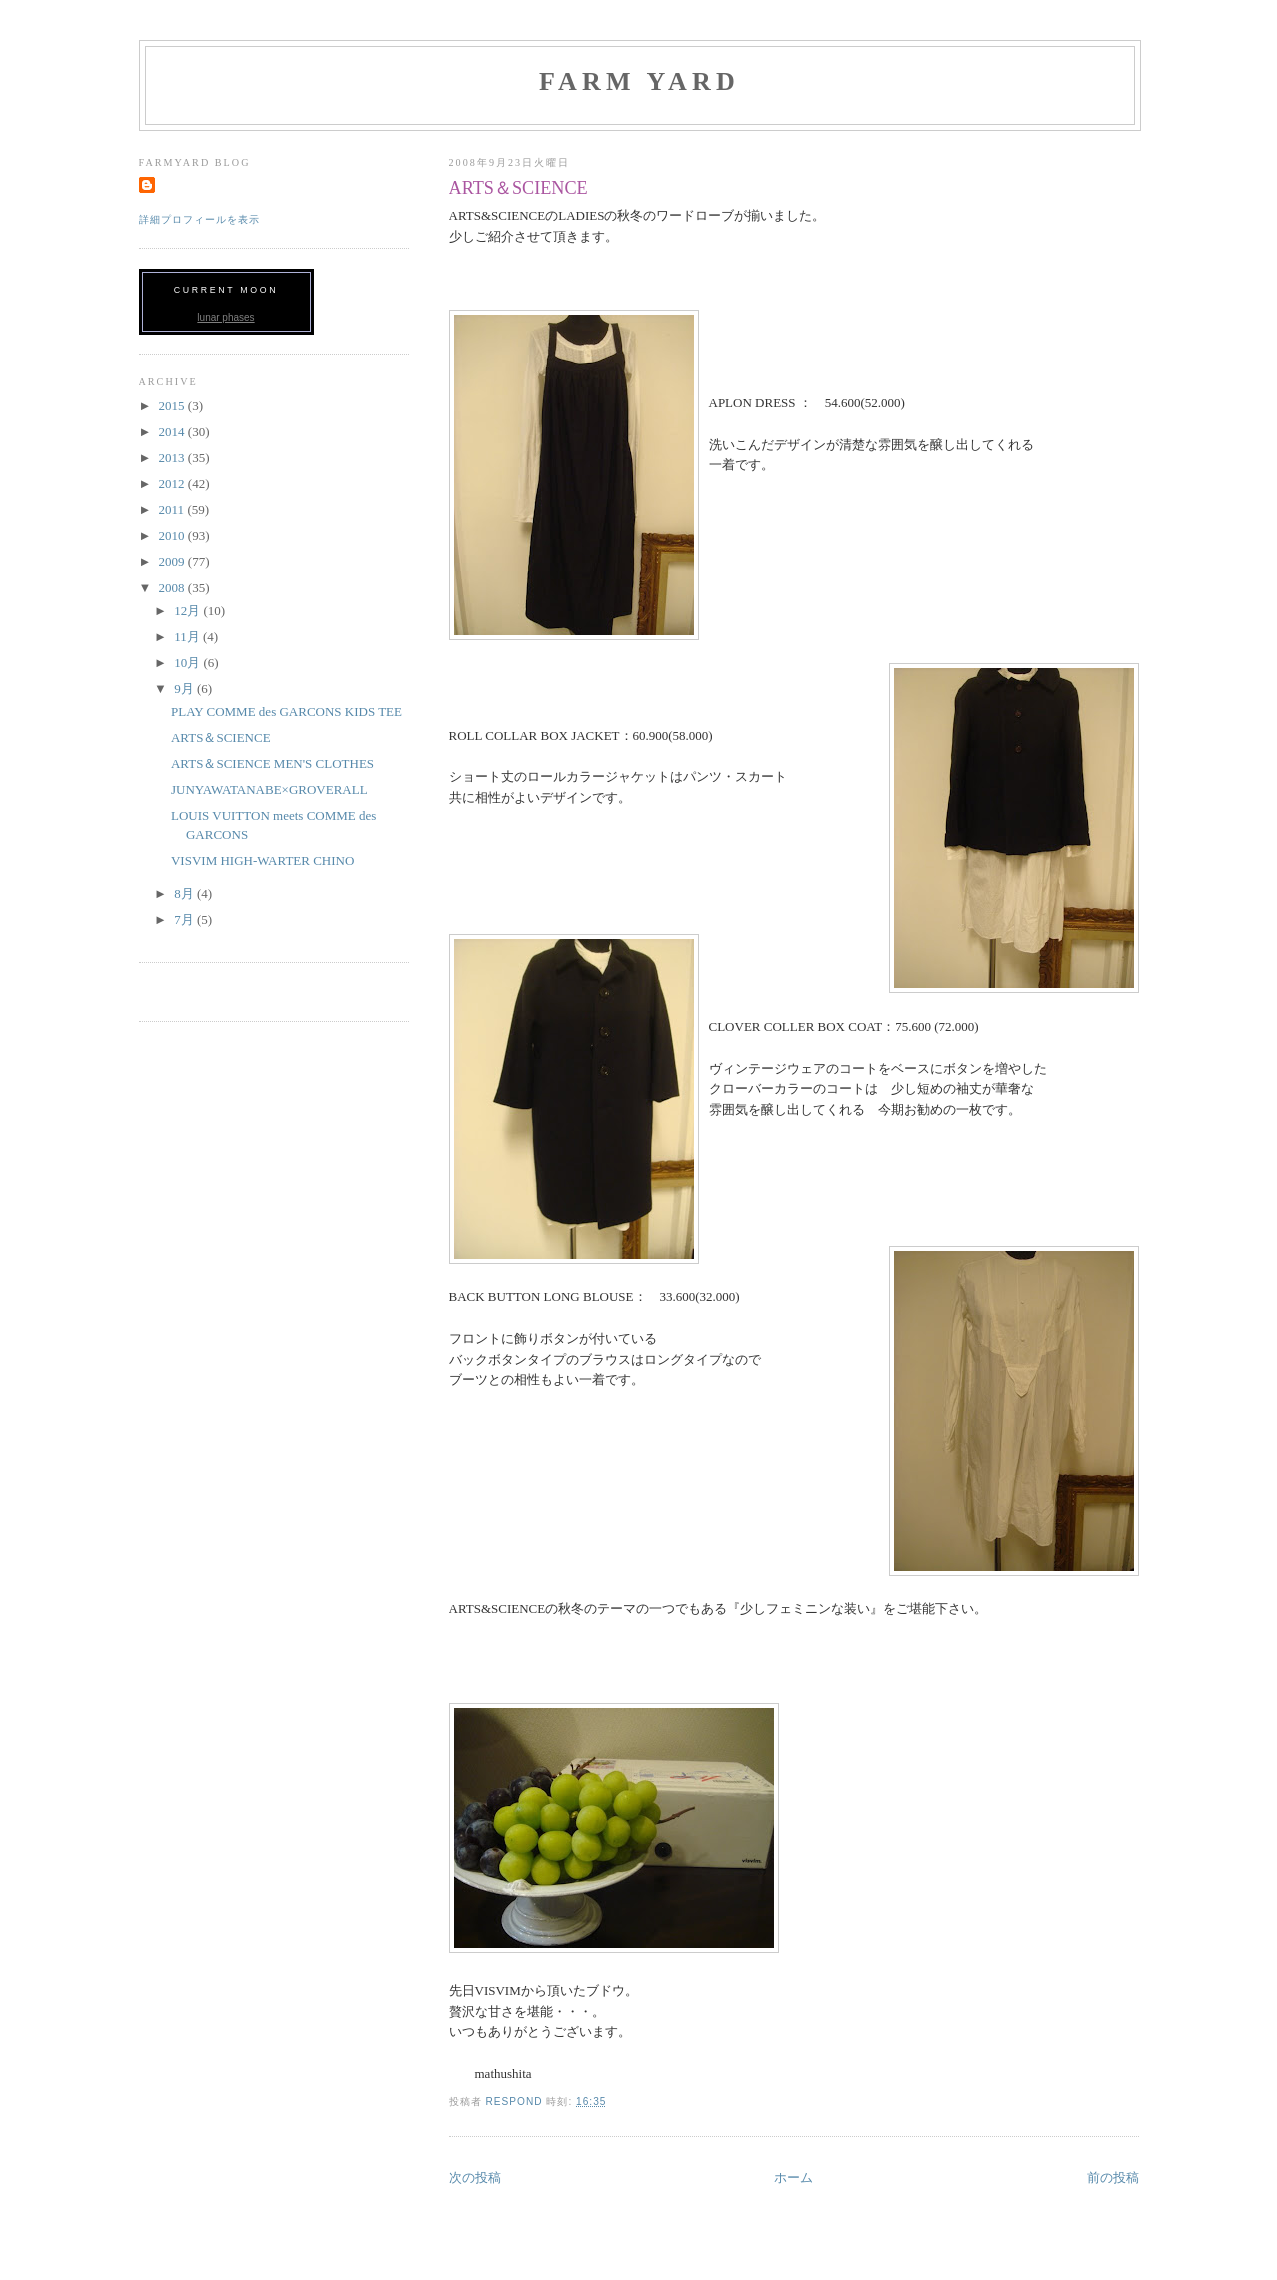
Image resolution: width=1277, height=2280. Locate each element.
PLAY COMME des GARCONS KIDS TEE (286, 711)
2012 (173, 483)
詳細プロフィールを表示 (199, 219)
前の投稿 (1113, 2177)
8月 (185, 893)
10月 (188, 662)
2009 (173, 561)
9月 (185, 688)
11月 (188, 636)
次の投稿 (475, 2177)
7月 (185, 919)
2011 (173, 509)
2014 (173, 431)
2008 (173, 587)
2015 (173, 405)
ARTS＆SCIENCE (221, 737)
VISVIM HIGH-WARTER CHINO (262, 860)
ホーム (793, 2177)
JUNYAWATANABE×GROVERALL (269, 789)
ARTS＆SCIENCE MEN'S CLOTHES (272, 763)
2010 (173, 535)
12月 (188, 610)
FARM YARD (639, 81)
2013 (173, 457)
